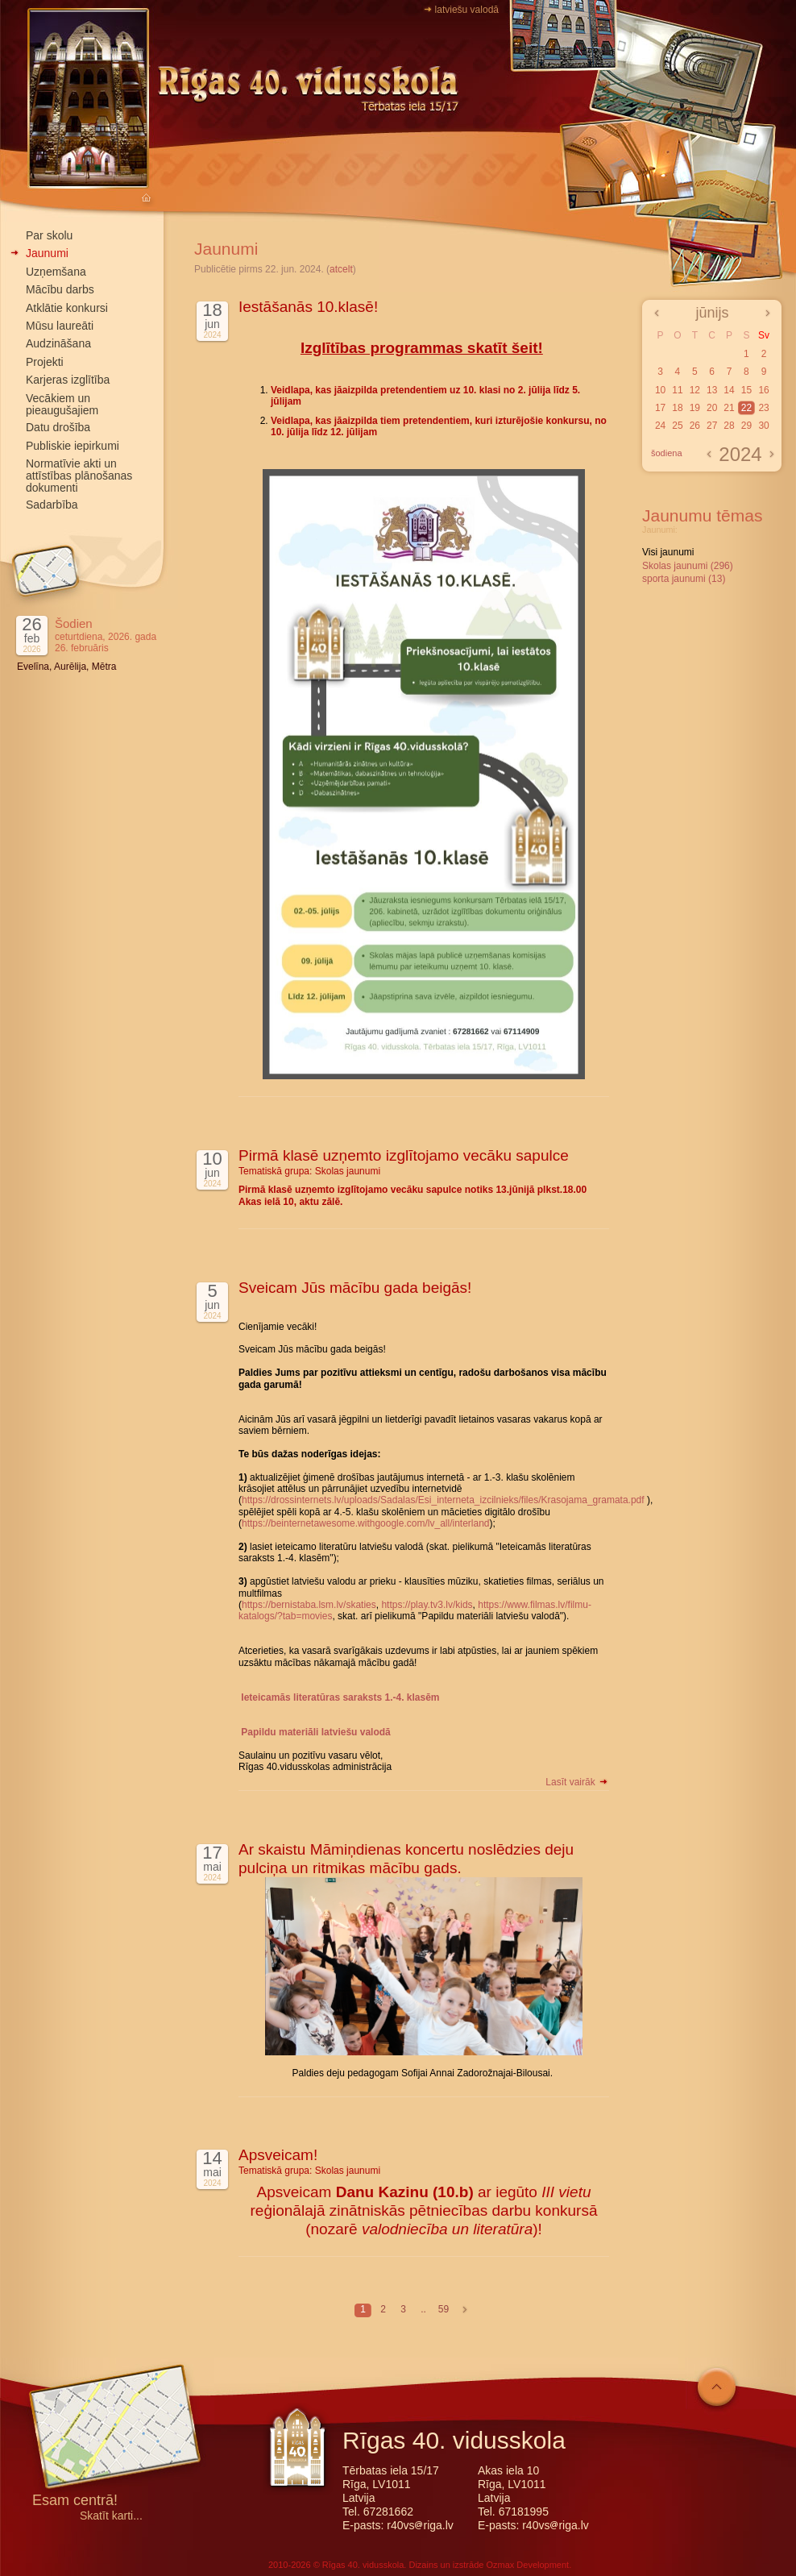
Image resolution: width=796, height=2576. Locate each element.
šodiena (666, 453)
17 (660, 407)
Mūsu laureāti (59, 325)
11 (677, 390)
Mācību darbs (60, 289)
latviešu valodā (467, 9)
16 (763, 390)
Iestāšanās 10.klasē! (308, 306)
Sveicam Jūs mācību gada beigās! (354, 1287)
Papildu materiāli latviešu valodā (315, 1732)
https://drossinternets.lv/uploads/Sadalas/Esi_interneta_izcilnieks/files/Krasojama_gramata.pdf (443, 1500)
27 (712, 425)
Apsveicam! (277, 2154)
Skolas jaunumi (347, 1171)
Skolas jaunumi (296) (687, 565)
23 (763, 407)
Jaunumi (47, 253)
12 (695, 390)
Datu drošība (58, 427)
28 (728, 425)
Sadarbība (52, 504)
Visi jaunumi (668, 552)
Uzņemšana (56, 271)
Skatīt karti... (111, 2516)
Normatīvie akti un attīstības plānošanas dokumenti (79, 475)
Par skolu (49, 235)
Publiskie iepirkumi (72, 445)
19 (695, 407)
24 (660, 425)
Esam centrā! (75, 2501)
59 (443, 2309)
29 (746, 425)
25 (677, 425)
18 (677, 407)
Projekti (45, 361)
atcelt (341, 269)
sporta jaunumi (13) (683, 578)
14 (728, 390)
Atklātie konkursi (67, 307)
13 (712, 390)
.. (423, 2309)
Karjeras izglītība (68, 379)
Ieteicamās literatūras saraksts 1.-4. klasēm (340, 1697)
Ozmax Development (527, 2565)
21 (728, 407)
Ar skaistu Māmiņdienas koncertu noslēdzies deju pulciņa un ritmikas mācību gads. (406, 1858)
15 (746, 390)
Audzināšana (58, 343)
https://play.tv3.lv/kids (426, 1604)
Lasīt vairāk (577, 1782)
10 (660, 390)
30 (763, 425)
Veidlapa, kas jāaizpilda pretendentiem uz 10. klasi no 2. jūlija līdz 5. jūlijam (425, 395)
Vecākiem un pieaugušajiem (62, 404)
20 (712, 407)
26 (695, 425)
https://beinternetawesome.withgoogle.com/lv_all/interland (366, 1523)
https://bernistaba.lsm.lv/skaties (309, 1604)
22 (746, 407)
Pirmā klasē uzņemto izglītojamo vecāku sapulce (403, 1155)
